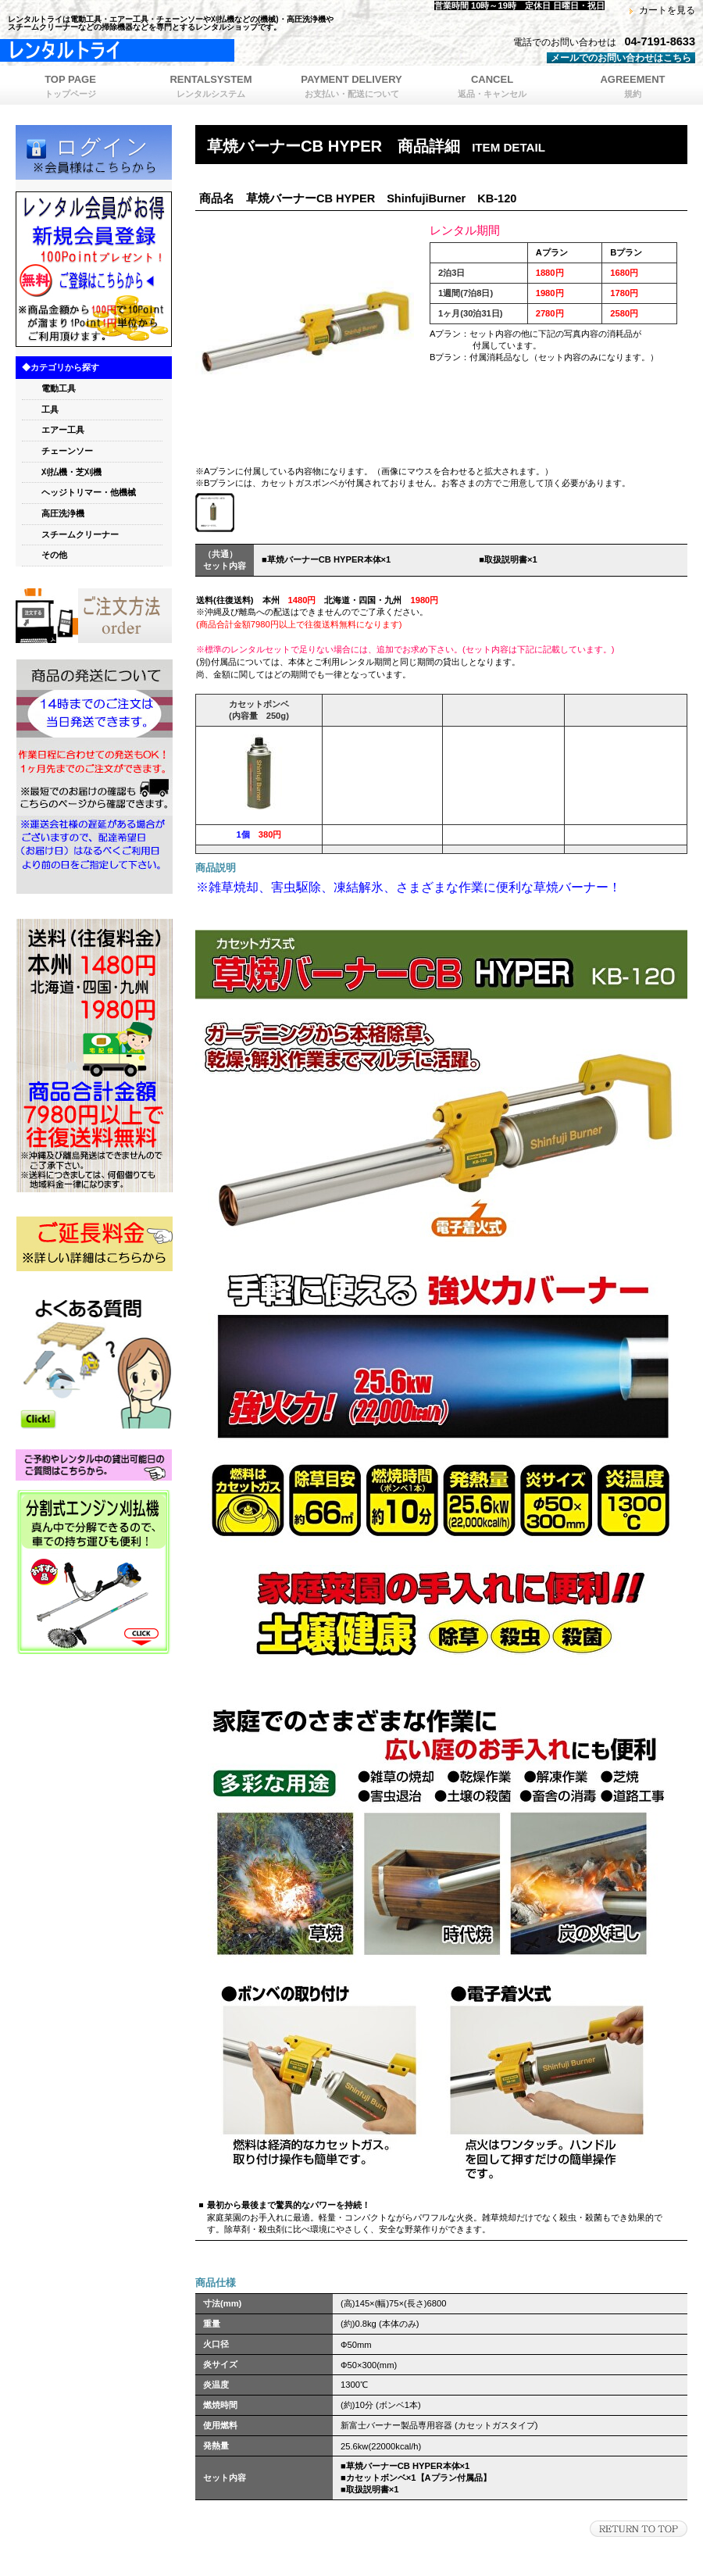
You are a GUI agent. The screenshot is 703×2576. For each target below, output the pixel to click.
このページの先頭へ (638, 2529)
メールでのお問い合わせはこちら (621, 57)
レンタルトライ (195, 51)
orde (94, 615)
